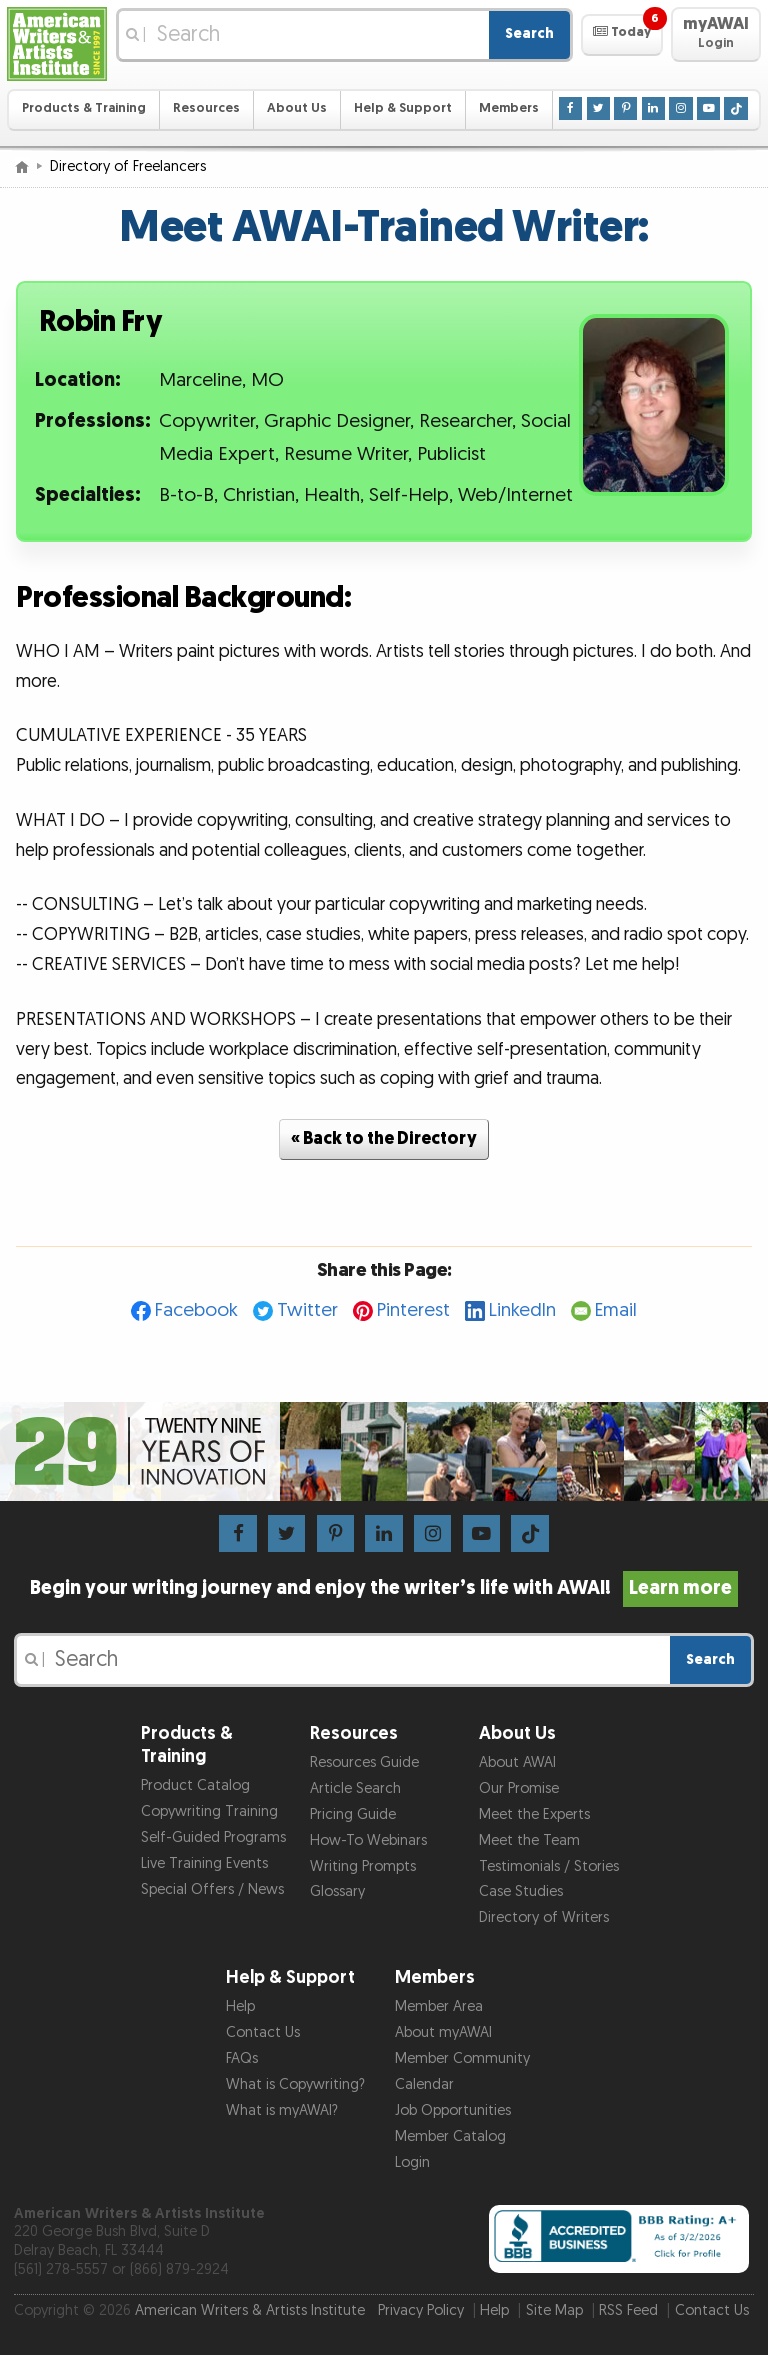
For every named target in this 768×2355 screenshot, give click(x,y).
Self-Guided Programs (213, 1837)
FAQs (242, 2058)
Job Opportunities (453, 2110)
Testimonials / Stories (549, 1866)
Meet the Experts (534, 1814)
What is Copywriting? (295, 2084)
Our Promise (519, 1788)
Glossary (337, 1891)
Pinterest (413, 1310)
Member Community (462, 2058)
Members (509, 108)
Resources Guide (364, 1762)
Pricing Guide (353, 1814)
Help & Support (403, 108)
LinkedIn (522, 1310)
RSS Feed (628, 2310)
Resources (206, 108)
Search (529, 33)
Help (240, 2006)
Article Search (355, 1788)
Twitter (307, 1310)
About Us (297, 108)
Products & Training (84, 108)
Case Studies (521, 1891)
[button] (621, 35)
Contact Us (263, 2032)
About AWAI (517, 1762)
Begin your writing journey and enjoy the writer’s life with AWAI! (384, 1588)
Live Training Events (204, 1863)
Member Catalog (450, 2136)
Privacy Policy (421, 2310)
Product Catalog (195, 1785)
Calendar (424, 2084)
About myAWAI (443, 2032)
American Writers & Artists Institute (250, 2310)
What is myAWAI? (282, 2110)
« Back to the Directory (384, 1138)
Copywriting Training (209, 1811)
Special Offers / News (212, 1889)
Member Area (439, 2006)
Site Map (554, 2310)
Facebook (196, 1310)
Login (412, 2162)
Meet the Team (529, 1840)
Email (616, 1310)
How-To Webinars (368, 1840)
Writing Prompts (363, 1866)
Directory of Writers (544, 1917)
